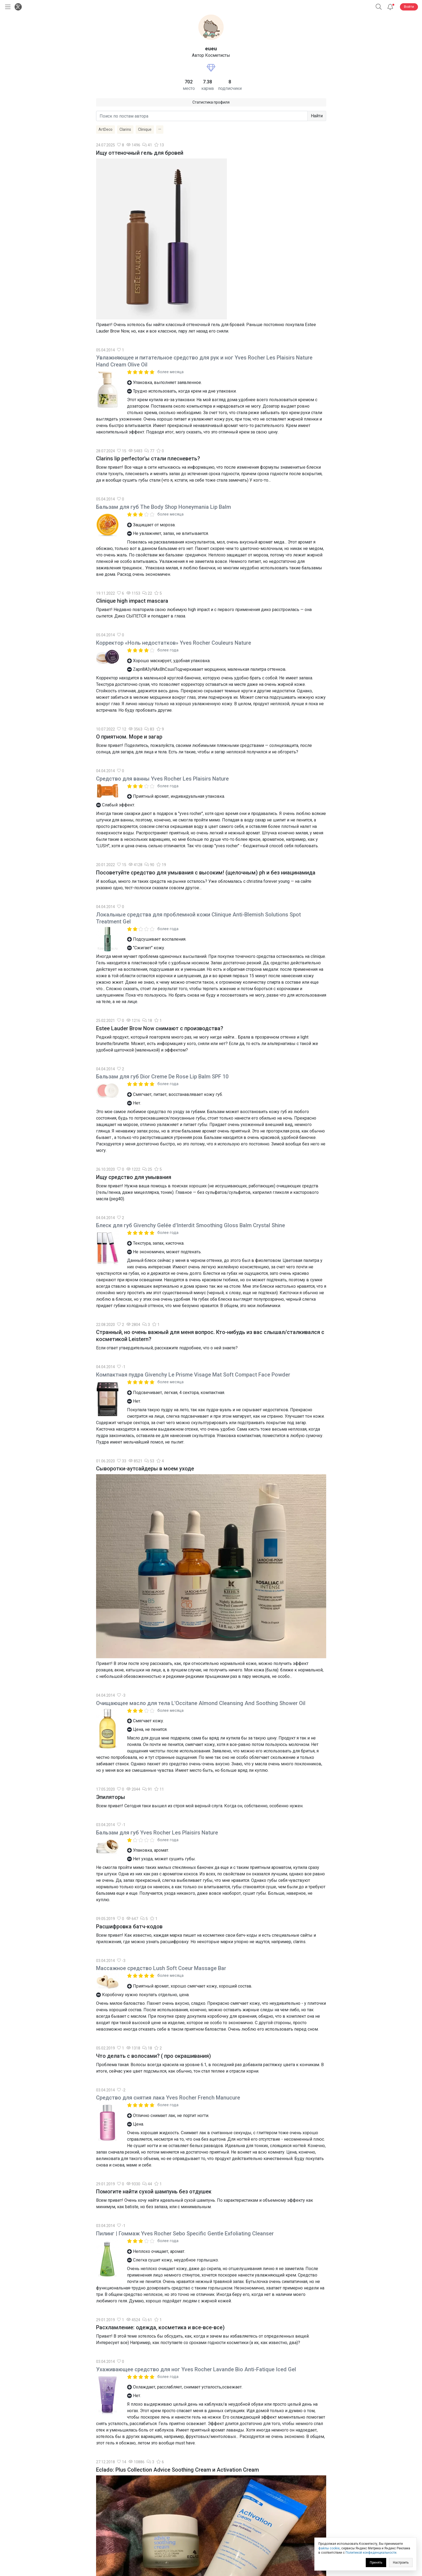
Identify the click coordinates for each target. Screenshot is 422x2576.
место (189, 88)
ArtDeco (105, 129)
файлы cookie (329, 2548)
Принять (376, 2562)
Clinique (145, 129)
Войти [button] (409, 7)
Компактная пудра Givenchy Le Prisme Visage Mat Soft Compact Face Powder (193, 1374)
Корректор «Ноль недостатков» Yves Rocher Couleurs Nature (173, 643)
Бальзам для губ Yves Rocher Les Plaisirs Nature (157, 1832)
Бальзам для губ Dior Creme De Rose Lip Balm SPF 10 (162, 1076)
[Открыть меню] (6, 7)
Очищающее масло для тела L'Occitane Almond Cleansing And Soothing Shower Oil (200, 1703)
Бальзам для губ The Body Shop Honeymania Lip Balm (163, 507)
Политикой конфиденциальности (371, 2552)
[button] (379, 7)
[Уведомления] (390, 7)
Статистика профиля (211, 102)
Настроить (401, 2562)
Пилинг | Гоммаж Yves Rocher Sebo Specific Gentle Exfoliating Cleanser (185, 2233)
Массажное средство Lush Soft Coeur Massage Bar (161, 1968)
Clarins (125, 129)
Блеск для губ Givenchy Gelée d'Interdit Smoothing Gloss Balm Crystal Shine (190, 1225)
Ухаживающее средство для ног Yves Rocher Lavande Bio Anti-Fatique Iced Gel (196, 2369)
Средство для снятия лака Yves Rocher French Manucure (168, 2097)
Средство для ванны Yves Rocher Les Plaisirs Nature (162, 778)
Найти (317, 115)
